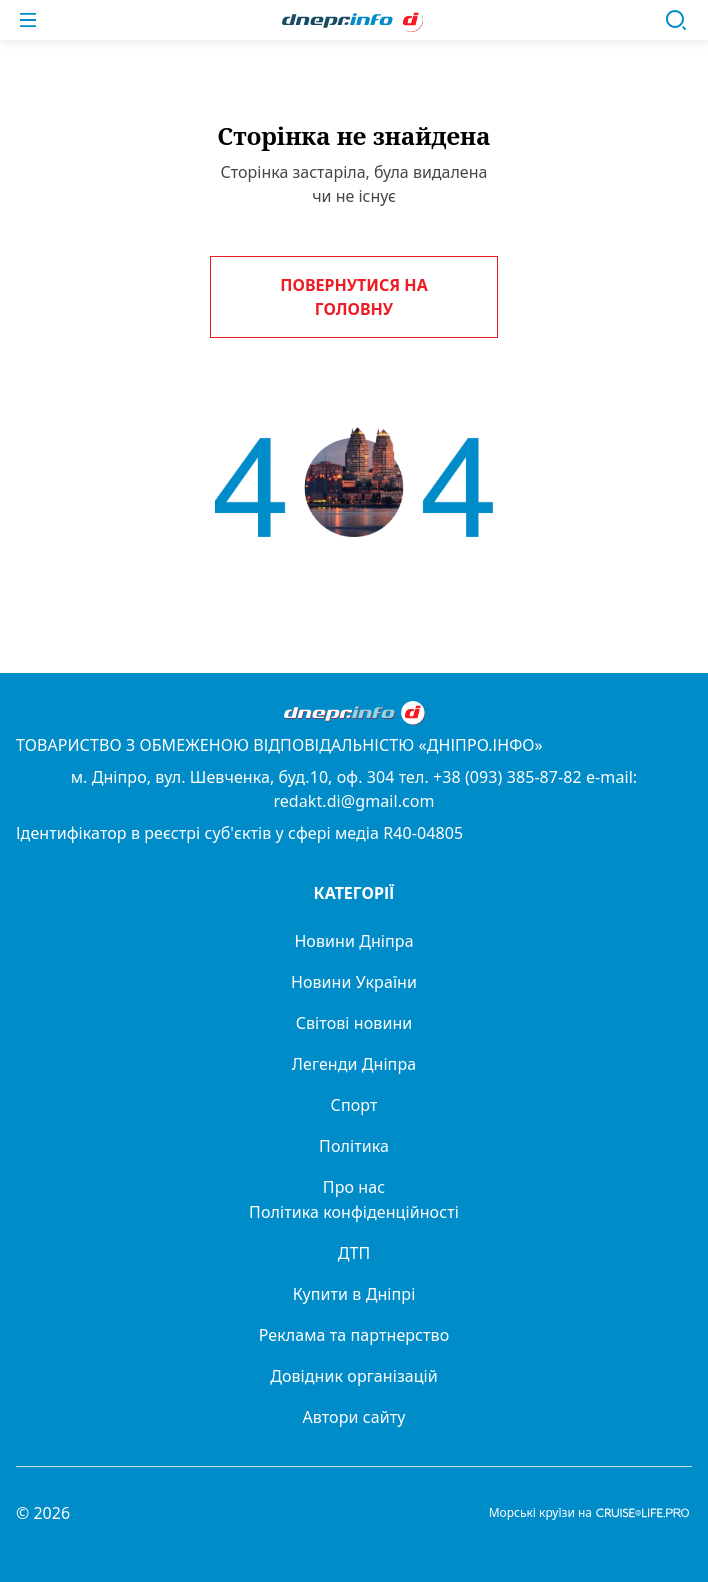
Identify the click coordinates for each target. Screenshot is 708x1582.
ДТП (354, 1253)
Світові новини (354, 1023)
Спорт (354, 1105)
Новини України (354, 982)
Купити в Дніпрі (354, 1294)
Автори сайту (354, 1417)
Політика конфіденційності (354, 1212)
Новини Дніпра (353, 941)
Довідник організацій (354, 1376)
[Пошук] (676, 20)
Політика (354, 1146)
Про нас (354, 1187)
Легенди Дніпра (354, 1064)
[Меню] (28, 20)
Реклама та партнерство (354, 1335)
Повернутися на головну (353, 297)
